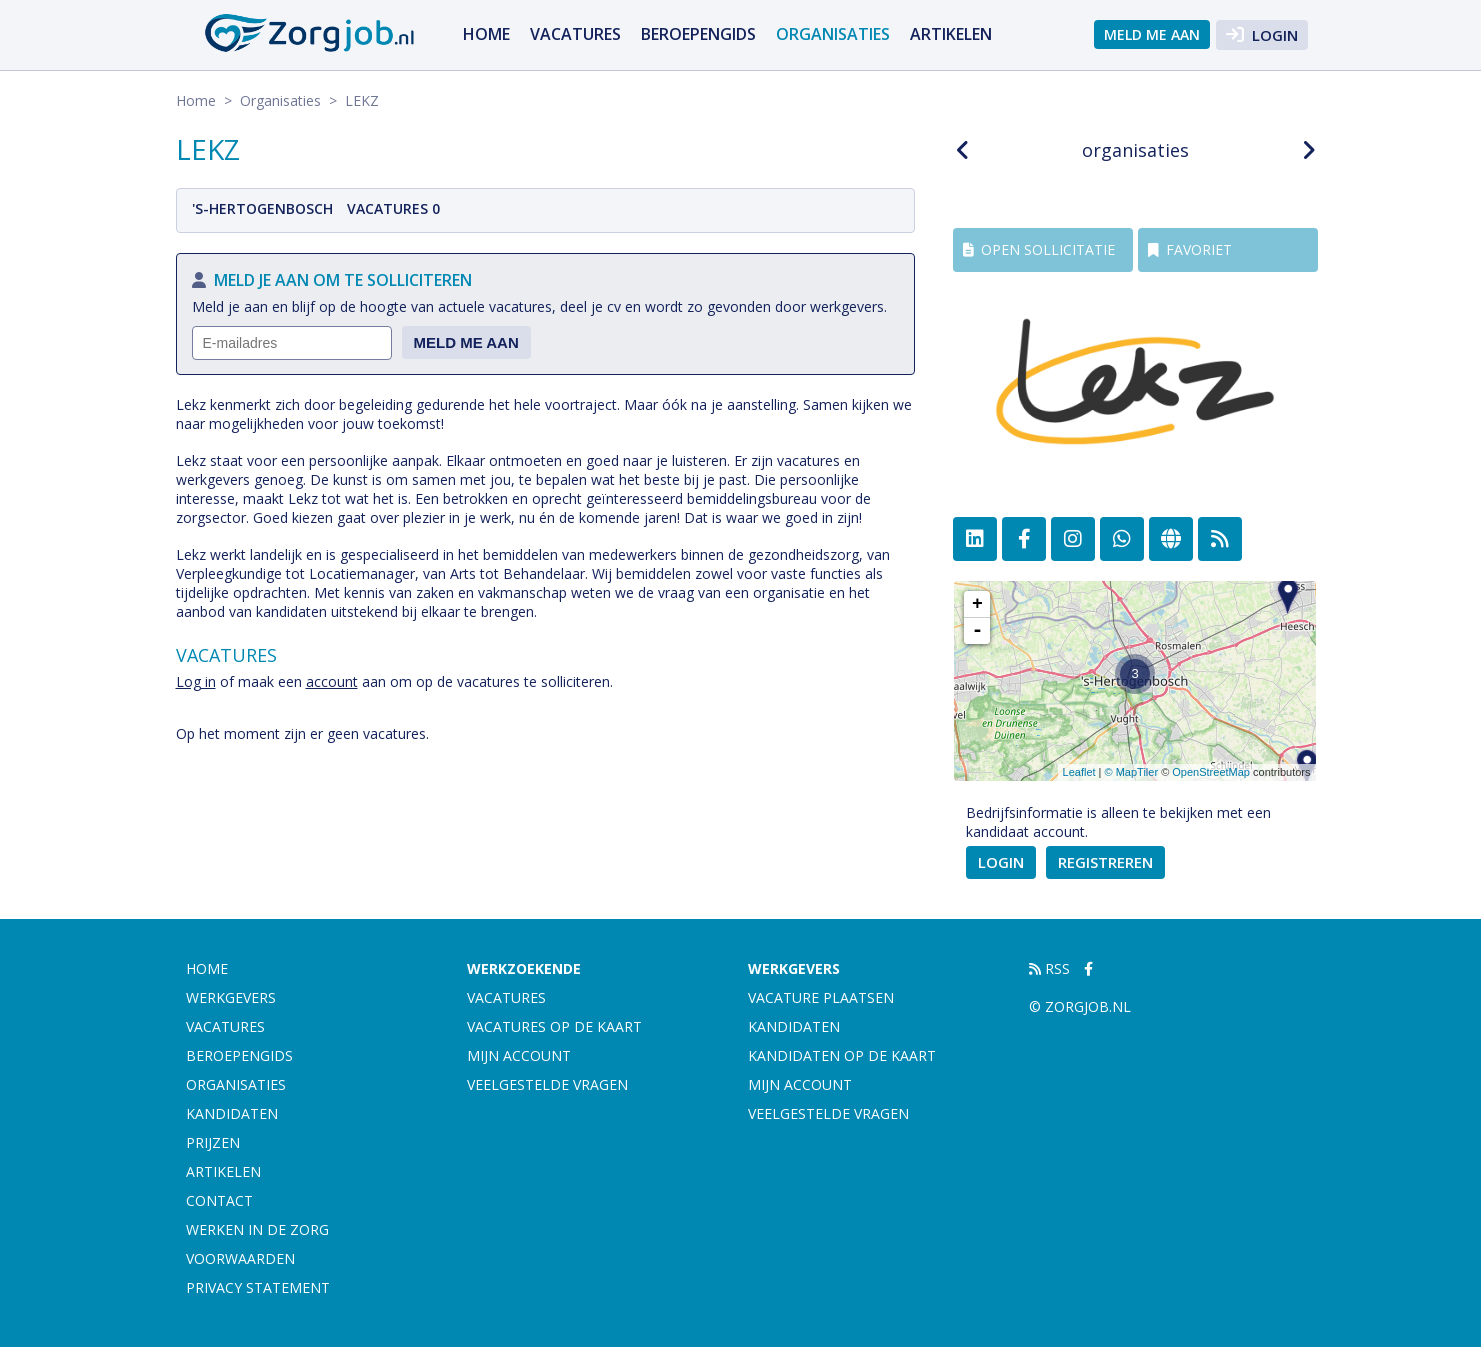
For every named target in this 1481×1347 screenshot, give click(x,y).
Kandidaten (232, 1113)
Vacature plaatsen (821, 997)
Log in (196, 681)
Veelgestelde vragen (547, 1084)
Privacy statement (258, 1287)
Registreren (1105, 862)
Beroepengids (698, 34)
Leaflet (1079, 772)
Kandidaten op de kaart (842, 1055)
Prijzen (213, 1142)
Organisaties (833, 34)
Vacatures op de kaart (554, 1026)
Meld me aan (1152, 34)
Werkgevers (231, 997)
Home (486, 34)
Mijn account (519, 1055)
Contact (219, 1200)
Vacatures (575, 34)
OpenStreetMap (1211, 772)
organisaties (1135, 150)
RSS (1049, 968)
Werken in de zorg (257, 1229)
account (332, 681)
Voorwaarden (240, 1258)
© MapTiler (1132, 772)
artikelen (951, 34)
